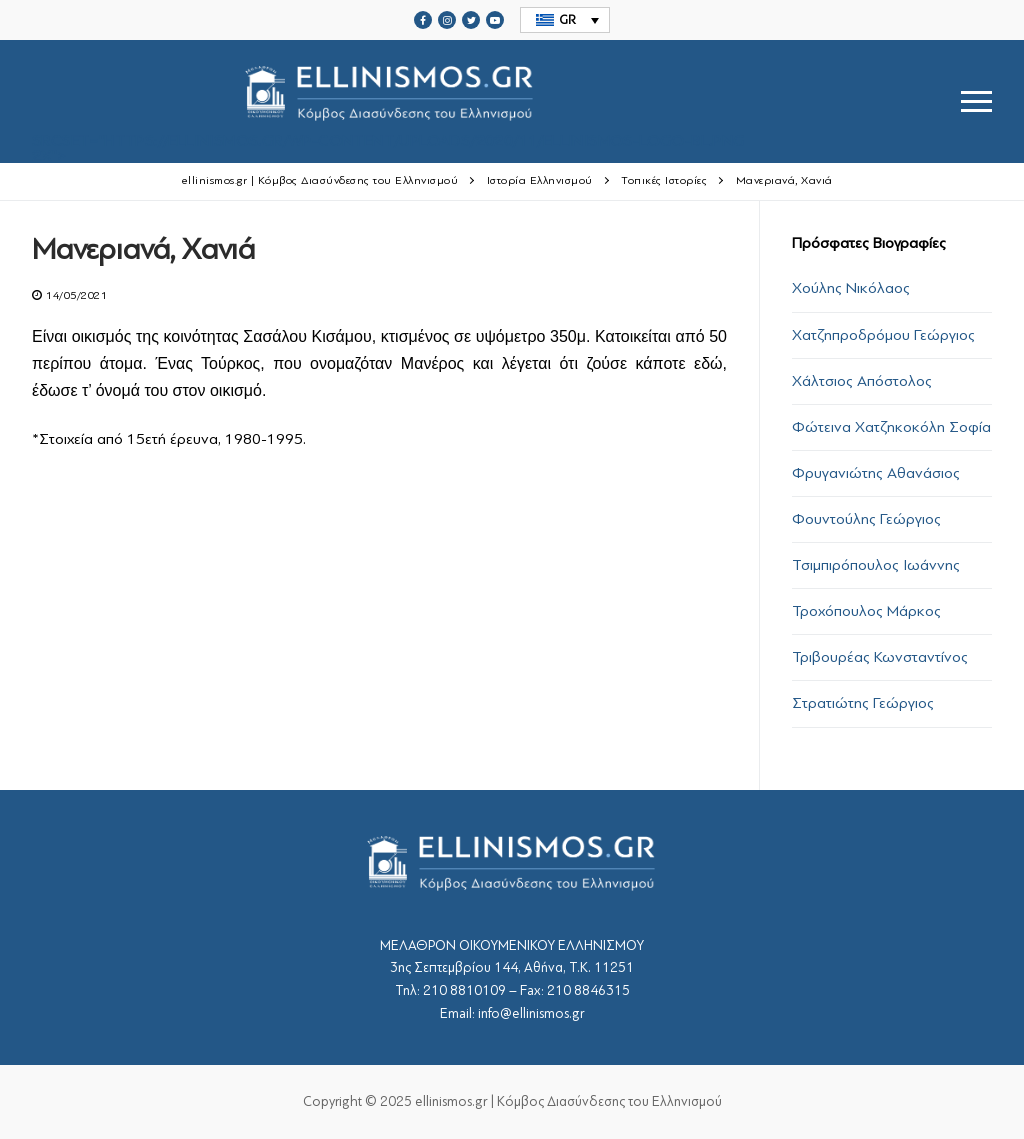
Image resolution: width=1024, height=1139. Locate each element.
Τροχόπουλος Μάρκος (866, 611)
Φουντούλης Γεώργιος (866, 519)
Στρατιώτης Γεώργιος (863, 703)
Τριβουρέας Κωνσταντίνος (880, 657)
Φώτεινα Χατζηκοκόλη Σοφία (891, 427)
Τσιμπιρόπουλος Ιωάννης (876, 565)
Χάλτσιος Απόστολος (862, 381)
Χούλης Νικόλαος (851, 288)
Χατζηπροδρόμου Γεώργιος (883, 335)
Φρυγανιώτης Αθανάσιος (876, 473)
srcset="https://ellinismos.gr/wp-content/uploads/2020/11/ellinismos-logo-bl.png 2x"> (388, 101)
